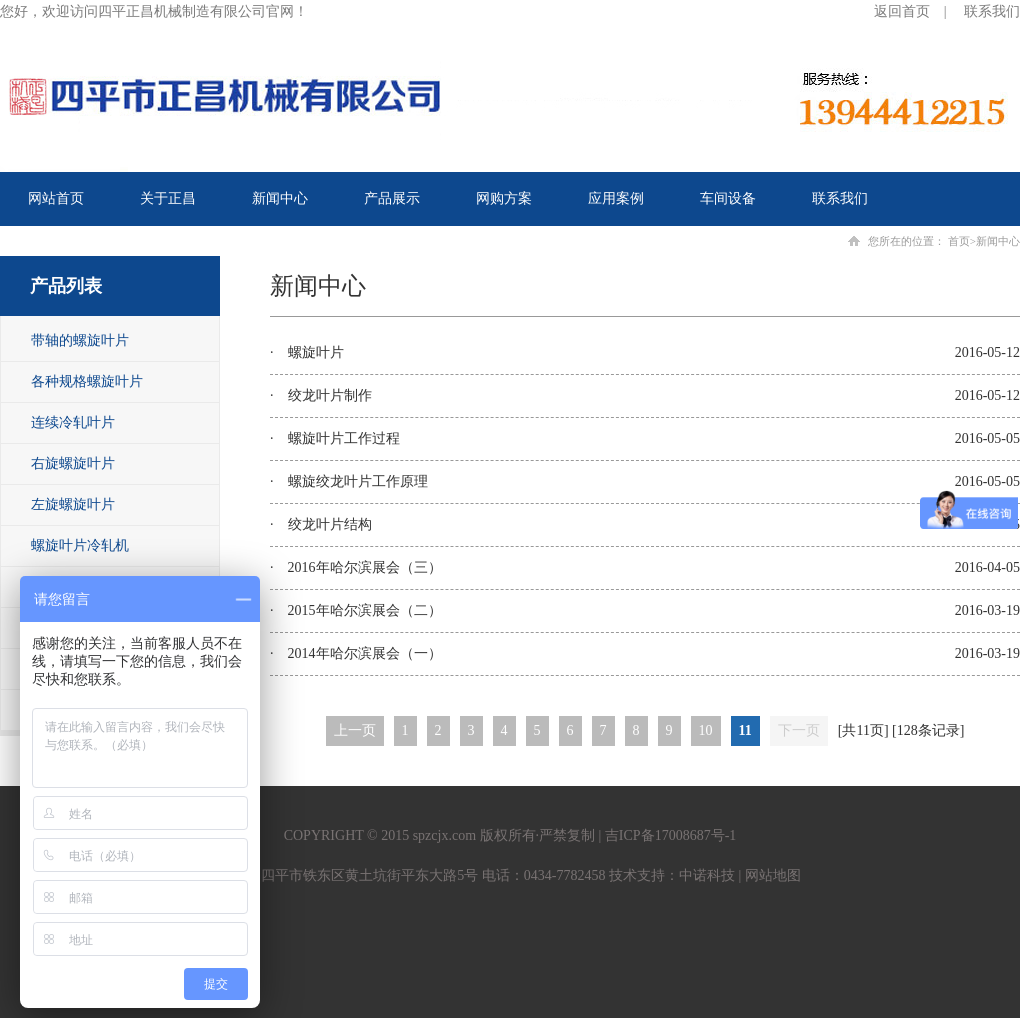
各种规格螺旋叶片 (87, 381)
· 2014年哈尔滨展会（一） (356, 653)
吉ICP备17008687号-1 (670, 835)
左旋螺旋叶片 (73, 504)
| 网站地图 (768, 875)
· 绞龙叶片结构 (321, 524)
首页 (959, 241)
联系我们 (992, 11)
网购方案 (504, 198)
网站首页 (56, 198)
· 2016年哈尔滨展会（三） (356, 567)
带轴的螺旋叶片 (80, 340)
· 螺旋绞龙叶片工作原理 (349, 481)
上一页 (355, 730)
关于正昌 (168, 198)
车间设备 (728, 198)
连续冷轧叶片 (73, 422)
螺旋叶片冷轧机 (80, 545)
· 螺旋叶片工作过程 (335, 438)
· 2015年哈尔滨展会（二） (356, 610)
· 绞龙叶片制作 (321, 395)
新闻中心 (280, 198)
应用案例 (616, 198)
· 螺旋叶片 (307, 352)
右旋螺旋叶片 (73, 463)
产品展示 (392, 198)
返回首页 (902, 11)
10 (706, 730)
